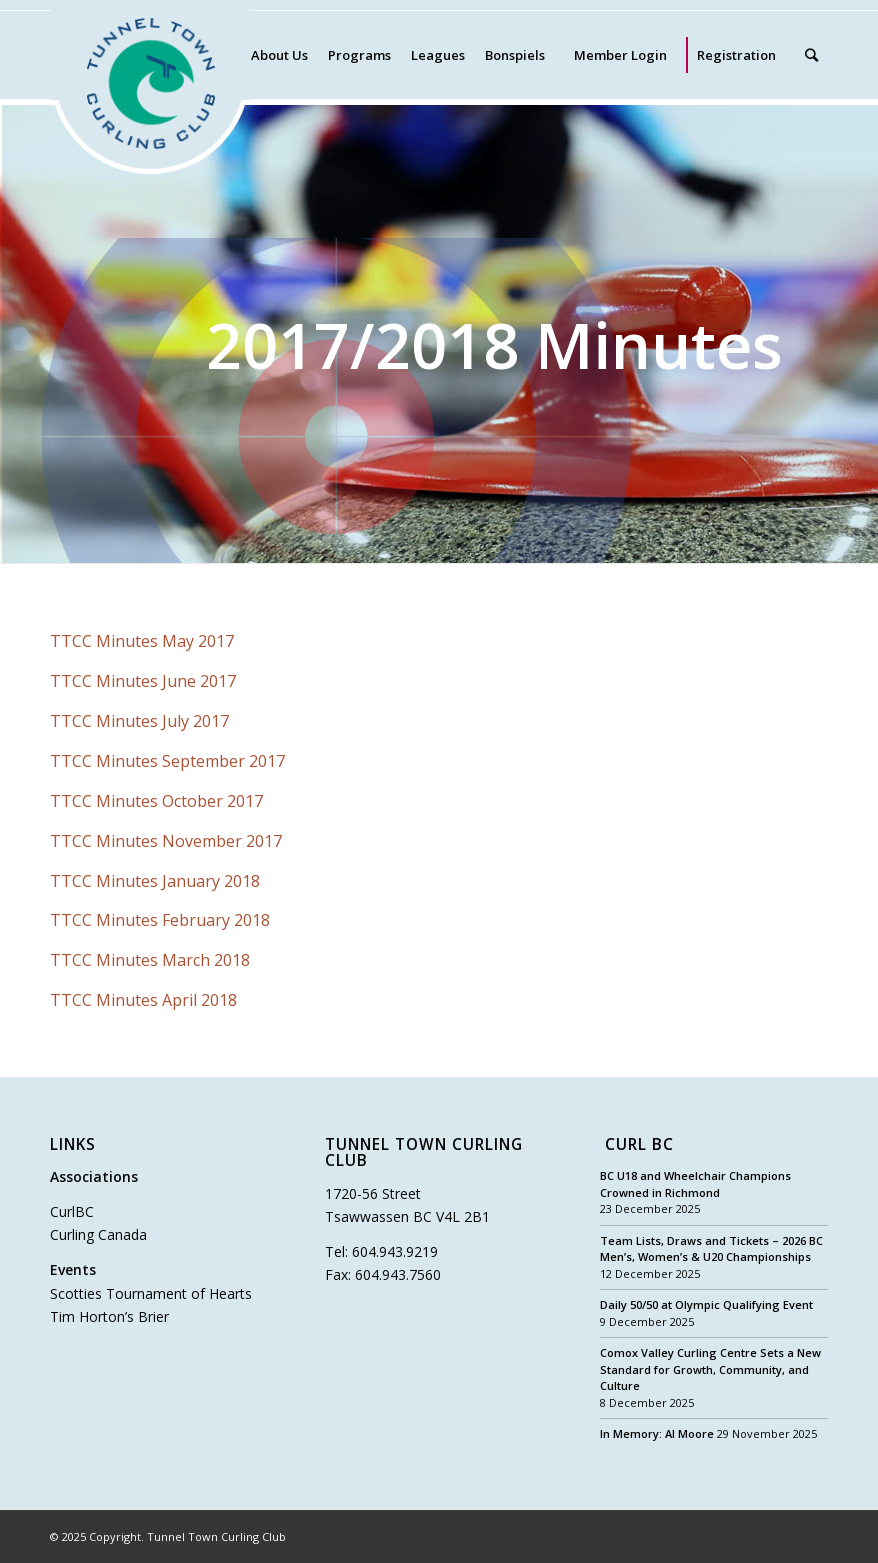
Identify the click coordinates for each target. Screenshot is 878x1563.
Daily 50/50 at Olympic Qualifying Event (706, 1304)
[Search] (811, 55)
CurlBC (72, 1211)
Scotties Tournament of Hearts (151, 1293)
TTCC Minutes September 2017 (167, 761)
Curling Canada (98, 1234)
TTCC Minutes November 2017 (166, 841)
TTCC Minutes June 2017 (143, 681)
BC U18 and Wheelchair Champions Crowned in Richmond (695, 1184)
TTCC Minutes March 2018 (150, 960)
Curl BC (639, 1145)
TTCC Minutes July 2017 (139, 721)
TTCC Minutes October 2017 (156, 801)
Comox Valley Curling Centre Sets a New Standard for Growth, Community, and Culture (710, 1369)
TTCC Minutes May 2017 (142, 641)
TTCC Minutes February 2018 (160, 920)
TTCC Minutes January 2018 (155, 881)
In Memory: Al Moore (657, 1433)
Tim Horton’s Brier (109, 1316)
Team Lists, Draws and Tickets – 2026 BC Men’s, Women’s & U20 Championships (711, 1249)
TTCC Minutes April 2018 (143, 1000)
